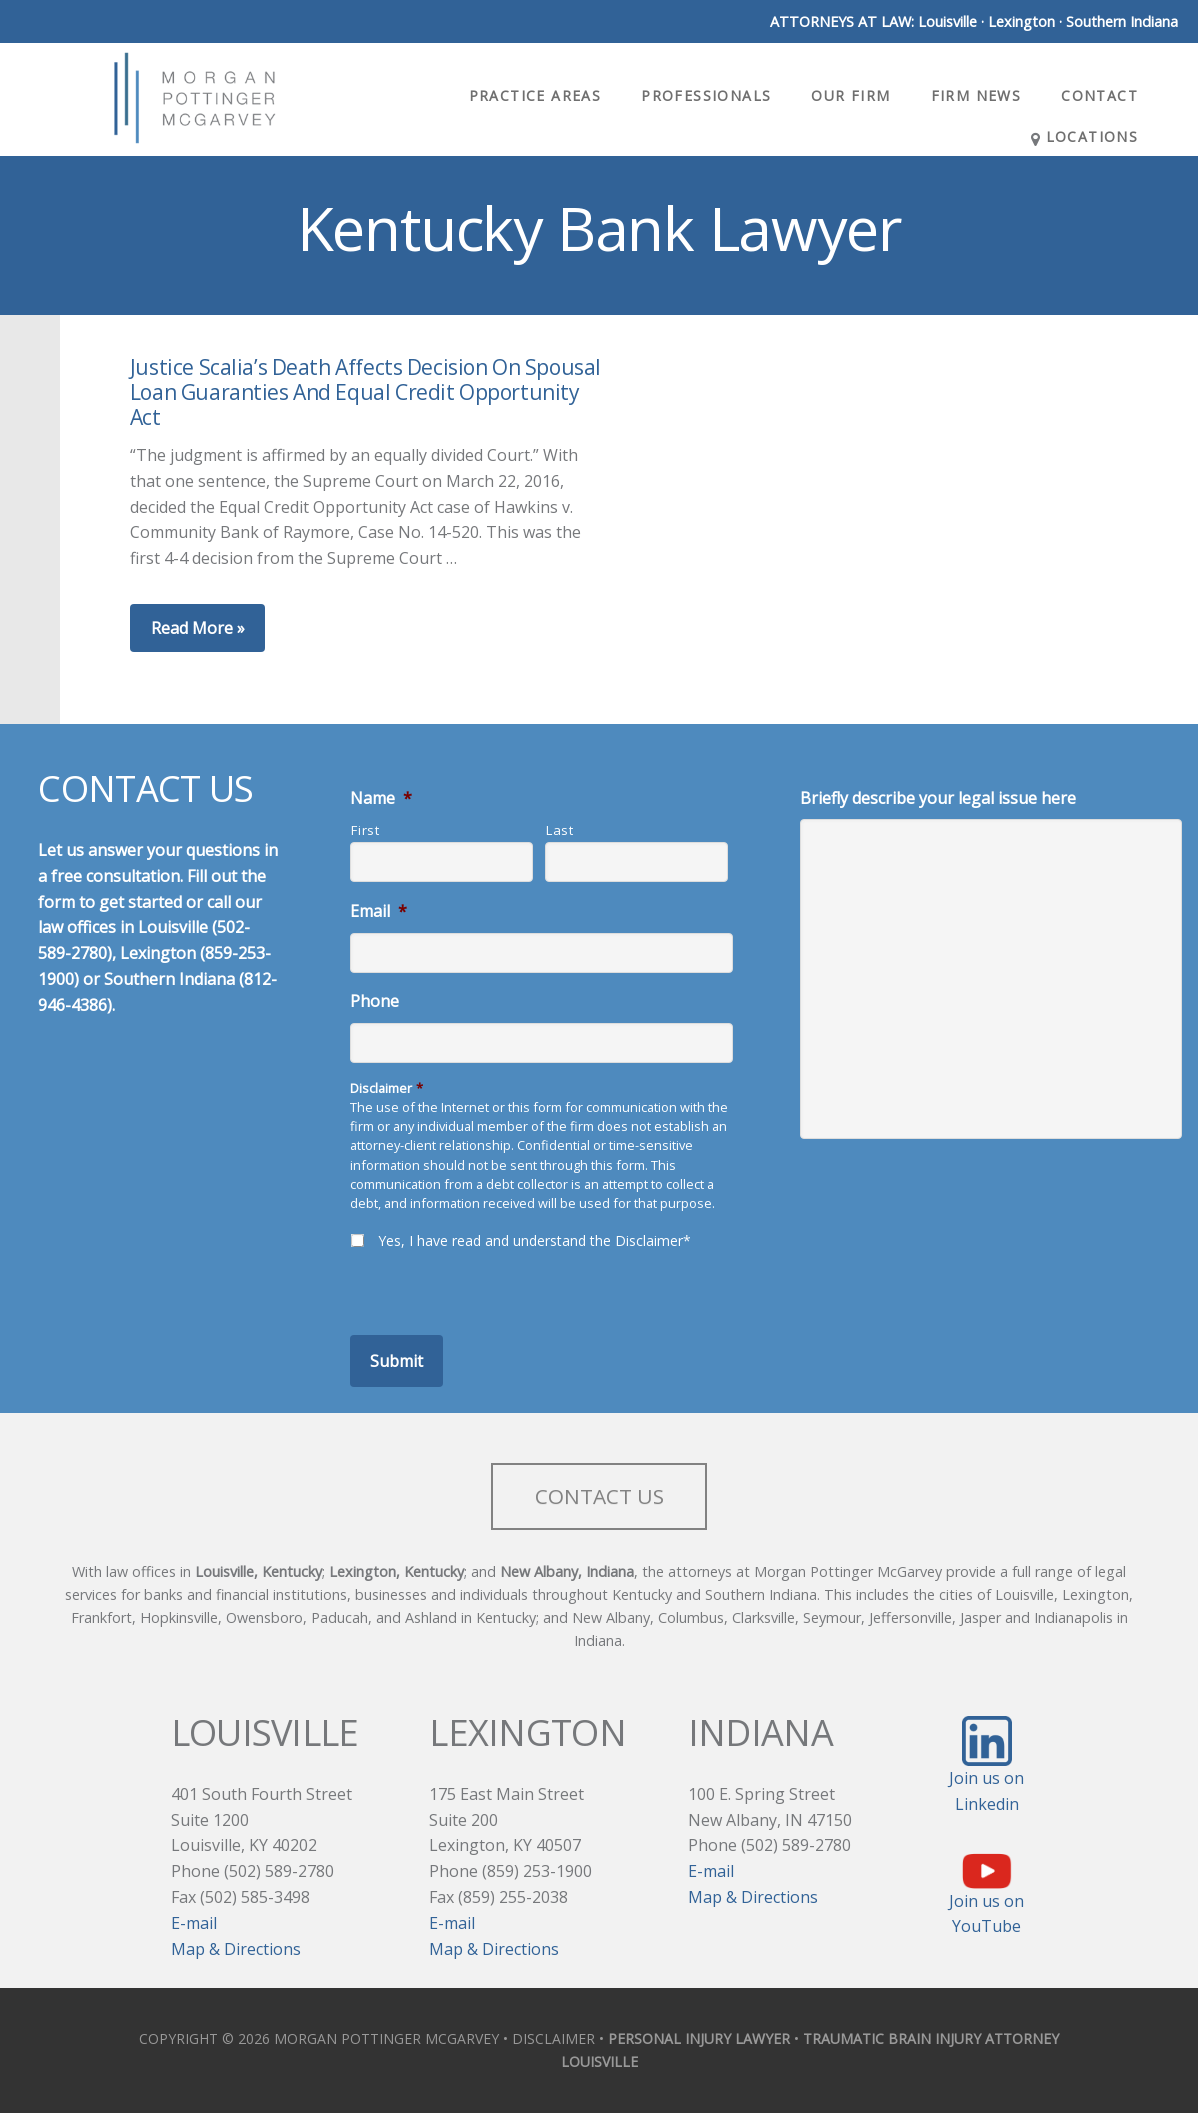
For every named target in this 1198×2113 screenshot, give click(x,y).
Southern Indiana (1122, 21)
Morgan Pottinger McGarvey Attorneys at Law (195, 98)
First (365, 830)
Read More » (198, 628)
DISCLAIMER (553, 2038)
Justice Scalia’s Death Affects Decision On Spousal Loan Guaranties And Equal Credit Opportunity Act (365, 392)
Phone (374, 1001)
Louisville (947, 21)
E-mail (194, 1923)
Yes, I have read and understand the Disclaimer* (534, 1240)
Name (381, 798)
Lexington (1021, 21)
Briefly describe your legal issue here (938, 798)
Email (378, 911)
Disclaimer (386, 1088)
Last (560, 830)
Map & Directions (236, 1949)
